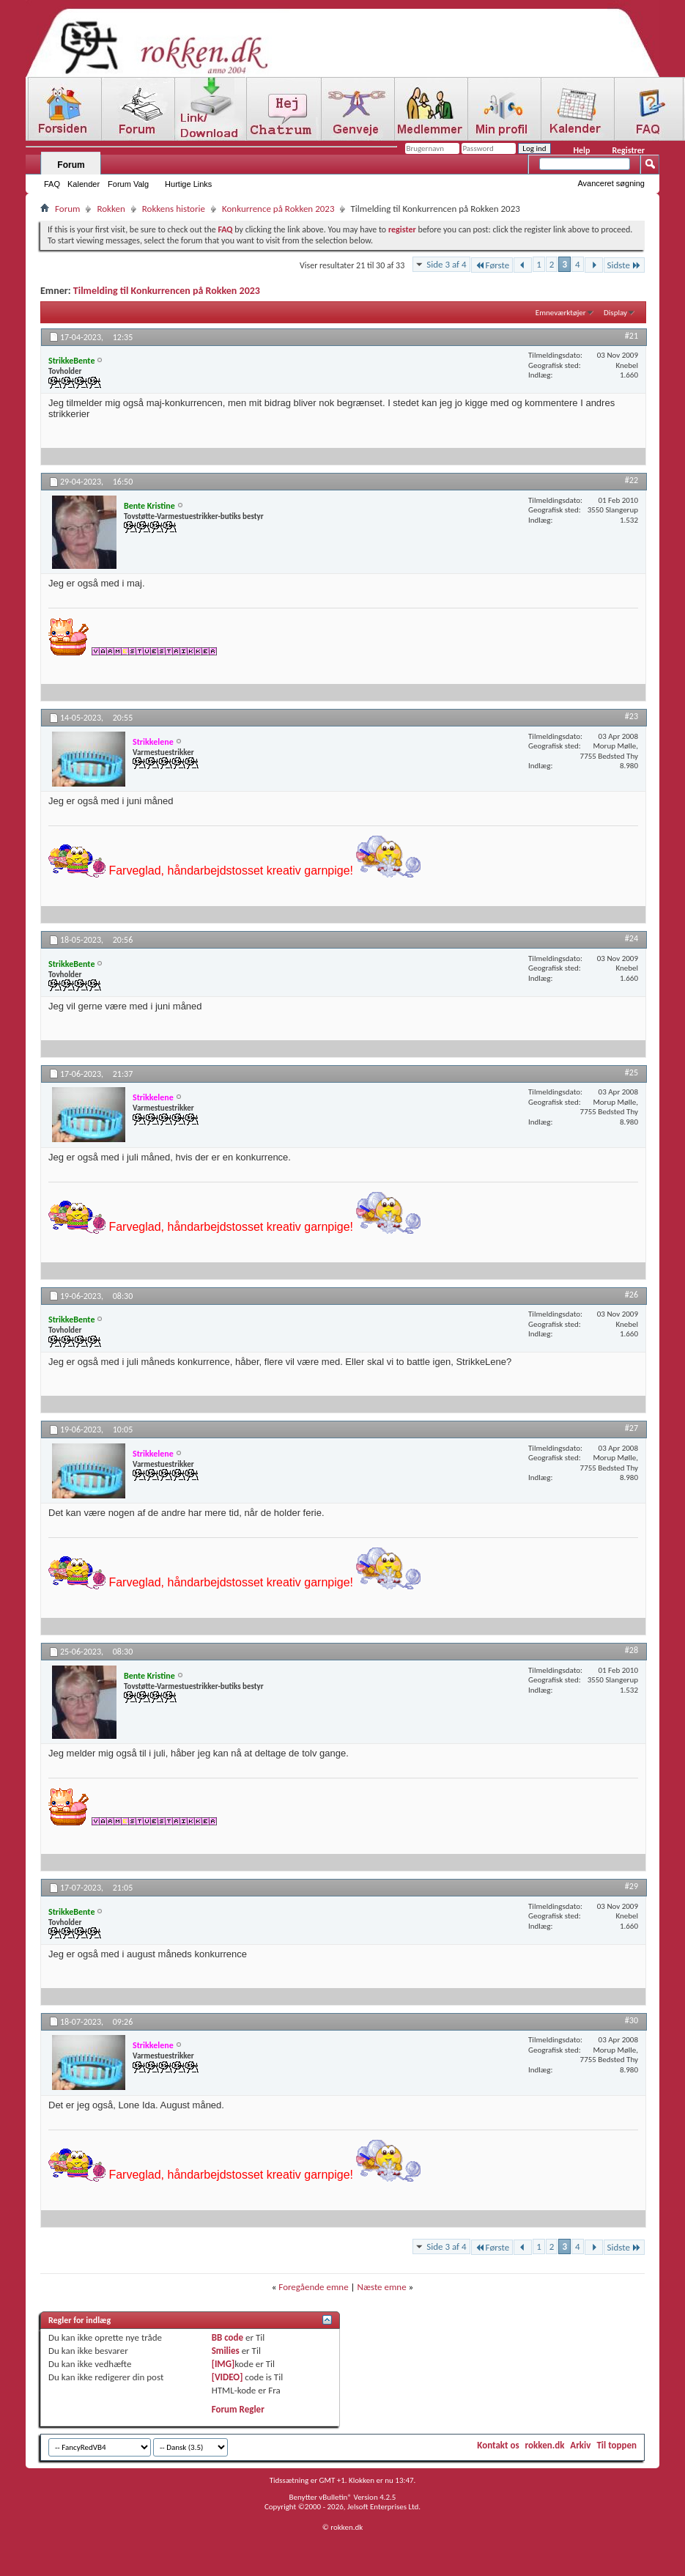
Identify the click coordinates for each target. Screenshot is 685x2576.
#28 (631, 1650)
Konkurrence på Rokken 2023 (278, 208)
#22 (631, 480)
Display (615, 312)
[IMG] (223, 2363)
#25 (631, 1072)
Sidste (624, 265)
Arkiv (580, 2445)
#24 (631, 938)
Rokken (111, 208)
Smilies (226, 2350)
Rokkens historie (173, 208)
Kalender (83, 184)
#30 (631, 2020)
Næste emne (382, 2286)
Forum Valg (128, 184)
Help (581, 150)
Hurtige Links (188, 184)
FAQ (52, 184)
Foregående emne (313, 2286)
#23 (631, 716)
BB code (227, 2337)
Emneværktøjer (561, 312)
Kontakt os (498, 2445)
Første (492, 265)
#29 (631, 1886)
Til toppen (616, 2445)
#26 (631, 1294)
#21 (631, 336)
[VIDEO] (227, 2376)
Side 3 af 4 (446, 264)
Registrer (628, 150)
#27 (631, 1428)
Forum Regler (238, 2409)
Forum (70, 165)
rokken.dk (545, 2445)
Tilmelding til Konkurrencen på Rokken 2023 (166, 290)
